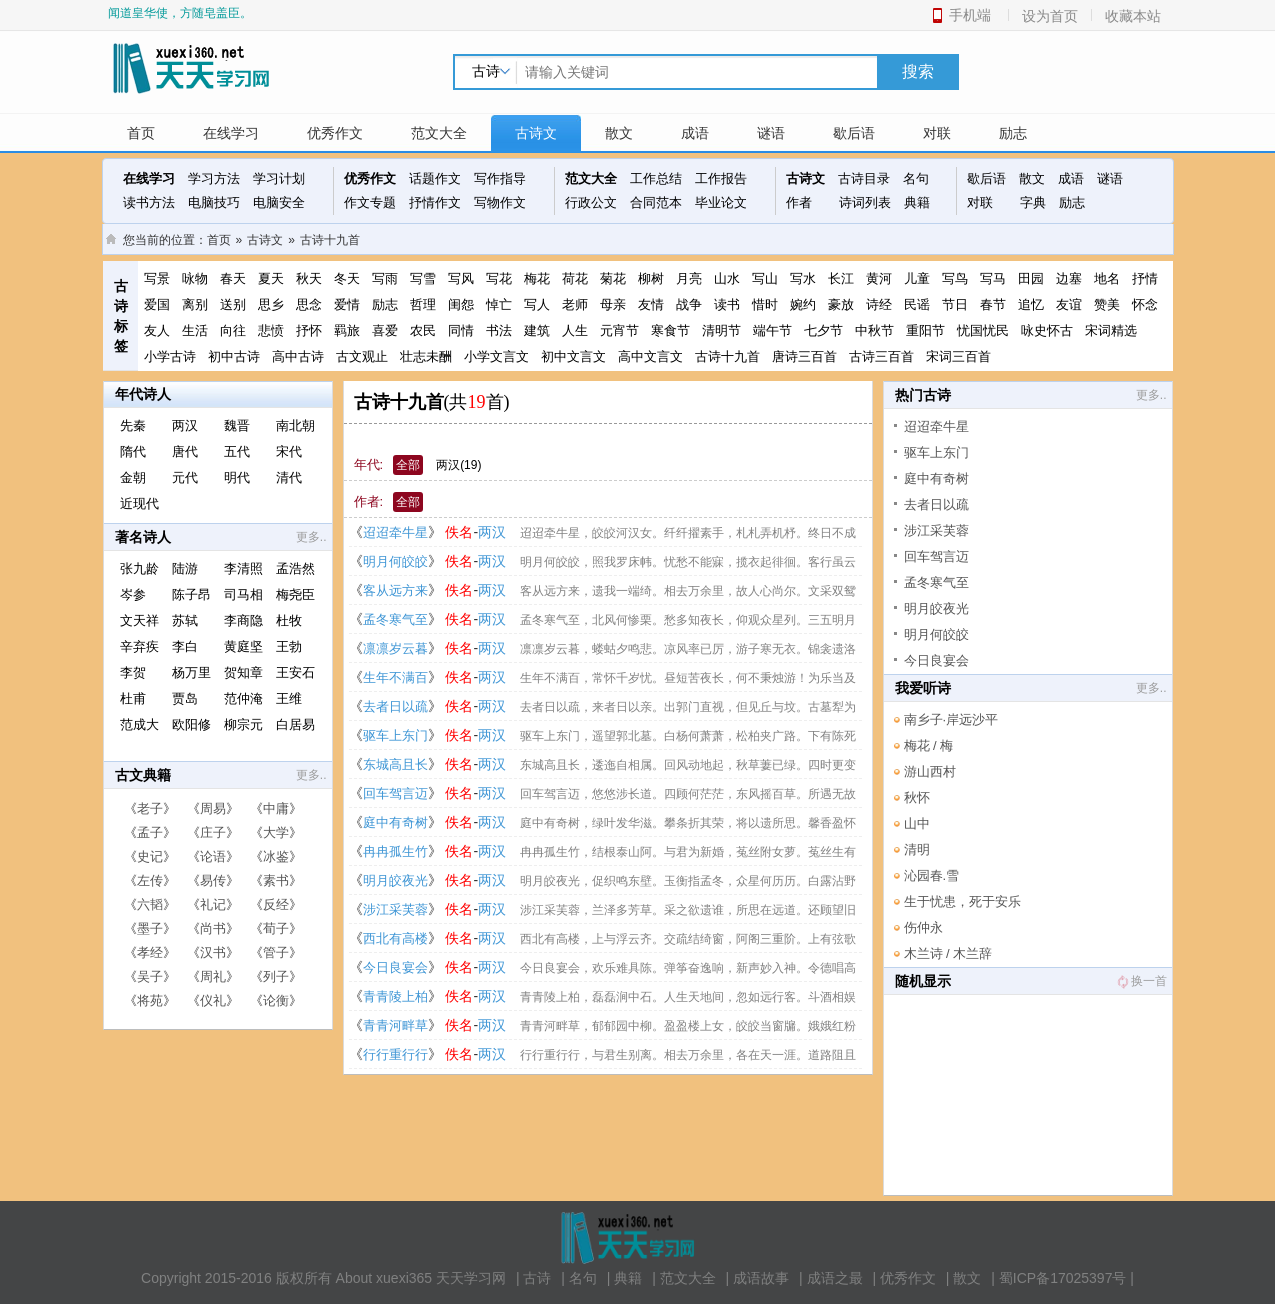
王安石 (295, 672)
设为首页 (1050, 16)
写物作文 (500, 202)
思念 (309, 304)
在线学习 (231, 133)
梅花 (537, 278)
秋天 (309, 278)
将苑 (150, 1000)
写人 (537, 304)
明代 (237, 477)
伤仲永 (923, 927)
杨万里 (191, 672)
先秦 (133, 425)
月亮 (689, 278)
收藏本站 (1133, 16)
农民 (423, 330)
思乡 (271, 304)
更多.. (311, 537)
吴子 (150, 976)
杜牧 (289, 620)
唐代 (185, 451)
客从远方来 (395, 590)
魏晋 (237, 425)
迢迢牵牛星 (395, 532)
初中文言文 (573, 356)
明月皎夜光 (395, 880)
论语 (213, 856)
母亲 (613, 304)
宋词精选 (1111, 330)
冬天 (347, 278)
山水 (727, 278)
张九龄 (139, 568)
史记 (150, 856)
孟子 (150, 832)
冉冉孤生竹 (395, 851)
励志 (1013, 133)
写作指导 (500, 178)
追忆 (1031, 304)
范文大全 (439, 133)
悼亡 (499, 304)
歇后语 (854, 133)
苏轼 (185, 620)
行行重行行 (395, 1054)
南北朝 (295, 425)
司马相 (243, 594)
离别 (195, 304)
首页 (141, 133)
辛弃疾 (139, 646)
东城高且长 (395, 764)
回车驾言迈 (395, 793)
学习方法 (214, 178)
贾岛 (185, 698)
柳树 (651, 278)
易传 (213, 880)
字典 (1033, 202)
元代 (185, 477)
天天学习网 (471, 1278)
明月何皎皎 (395, 561)
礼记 (213, 904)
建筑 (537, 330)
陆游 (185, 568)
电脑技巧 (214, 202)
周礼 (213, 976)
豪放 (841, 304)
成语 (695, 133)
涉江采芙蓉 (395, 909)
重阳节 (925, 330)
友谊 (1069, 304)
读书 (727, 304)
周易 (213, 808)
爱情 (347, 304)
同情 (461, 330)
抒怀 (309, 330)
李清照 (243, 568)
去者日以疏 (395, 706)
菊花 (613, 278)
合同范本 (656, 202)
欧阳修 (191, 724)
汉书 (213, 952)
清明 (917, 849)
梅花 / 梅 (929, 745)
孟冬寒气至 (395, 619)
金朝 (133, 477)
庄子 (213, 832)
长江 (841, 278)
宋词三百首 (958, 356)
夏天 (271, 278)
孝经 (150, 952)
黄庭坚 (243, 646)
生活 (195, 330)
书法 (499, 330)
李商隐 (243, 620)
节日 (955, 304)
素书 (276, 880)
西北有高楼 (395, 938)
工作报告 (721, 178)
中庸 (276, 808)
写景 (157, 278)
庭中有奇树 (395, 822)
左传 (150, 880)
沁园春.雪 (932, 875)
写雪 (423, 278)
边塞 (1069, 278)
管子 (276, 952)
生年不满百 (395, 677)
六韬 (150, 904)
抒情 (1145, 278)
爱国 (157, 304)
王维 (289, 698)
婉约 (803, 304)
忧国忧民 (983, 330)
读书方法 (149, 202)
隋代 (133, 451)
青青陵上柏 (395, 996)
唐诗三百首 (804, 356)
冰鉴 (276, 856)
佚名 (459, 532)
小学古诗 (170, 356)
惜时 (765, 304)
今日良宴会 (395, 967)
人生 (575, 330)
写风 (461, 278)
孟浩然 (295, 568)
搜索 (918, 71)
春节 (993, 304)
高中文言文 (650, 356)
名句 (916, 178)
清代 (289, 477)
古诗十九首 (330, 240)
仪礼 (213, 1000)
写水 (803, 278)
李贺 (133, 672)
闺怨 (461, 304)
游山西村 (930, 771)
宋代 (289, 451)
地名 (1107, 278)
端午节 (772, 330)
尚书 (213, 928)
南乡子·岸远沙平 (951, 719)
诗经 (879, 304)
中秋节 (874, 330)
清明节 (721, 330)
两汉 (185, 425)
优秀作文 (335, 133)
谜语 (771, 133)
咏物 (195, 278)
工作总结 (656, 178)
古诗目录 (864, 178)
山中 (917, 823)
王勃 (289, 646)
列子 (276, 976)
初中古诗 (234, 356)
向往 (233, 330)
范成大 (139, 724)
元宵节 (619, 330)
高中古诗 (298, 356)
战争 (689, 304)
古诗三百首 (881, 356)
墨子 (150, 928)
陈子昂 (191, 594)
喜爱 (385, 330)
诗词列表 (865, 202)
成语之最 (835, 1278)
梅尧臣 (295, 594)
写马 (993, 278)
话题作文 (435, 178)
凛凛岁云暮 (395, 648)
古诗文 (536, 133)
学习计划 (279, 178)
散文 (619, 133)
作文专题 (370, 202)
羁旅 (347, 330)
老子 (150, 808)
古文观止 (362, 356)
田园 (1031, 278)
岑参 (133, 594)
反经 (276, 904)
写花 (499, 278)
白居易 (295, 724)
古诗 (537, 1278)
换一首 (1141, 981)
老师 (575, 304)
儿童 (917, 278)
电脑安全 (279, 202)
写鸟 (955, 278)
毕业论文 (721, 202)
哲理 (423, 304)
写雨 (385, 278)
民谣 (917, 304)
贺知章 (243, 672)
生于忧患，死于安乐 (962, 901)
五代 (237, 451)
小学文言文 (496, 356)
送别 (233, 304)
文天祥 (139, 620)
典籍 (917, 202)
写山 (765, 278)
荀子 (276, 928)
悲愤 (271, 330)
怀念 (1145, 304)
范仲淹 (243, 698)
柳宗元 (243, 724)
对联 (937, 133)
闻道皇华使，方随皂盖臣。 (180, 13)
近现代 (139, 503)
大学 (276, 832)
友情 (651, 304)
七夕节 (823, 330)
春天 (233, 278)
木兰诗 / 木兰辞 (948, 953)
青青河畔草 (395, 1025)
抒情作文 (435, 202)
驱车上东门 (395, 735)
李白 (185, 646)
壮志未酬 (426, 356)
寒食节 (670, 330)
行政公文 (591, 202)
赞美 (1107, 304)
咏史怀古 (1047, 330)
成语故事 (761, 1278)
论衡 (276, 1000)
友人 (157, 330)
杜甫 (133, 698)
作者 (799, 202)
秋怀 (917, 797)
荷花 (575, 278)
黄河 (879, 278)
